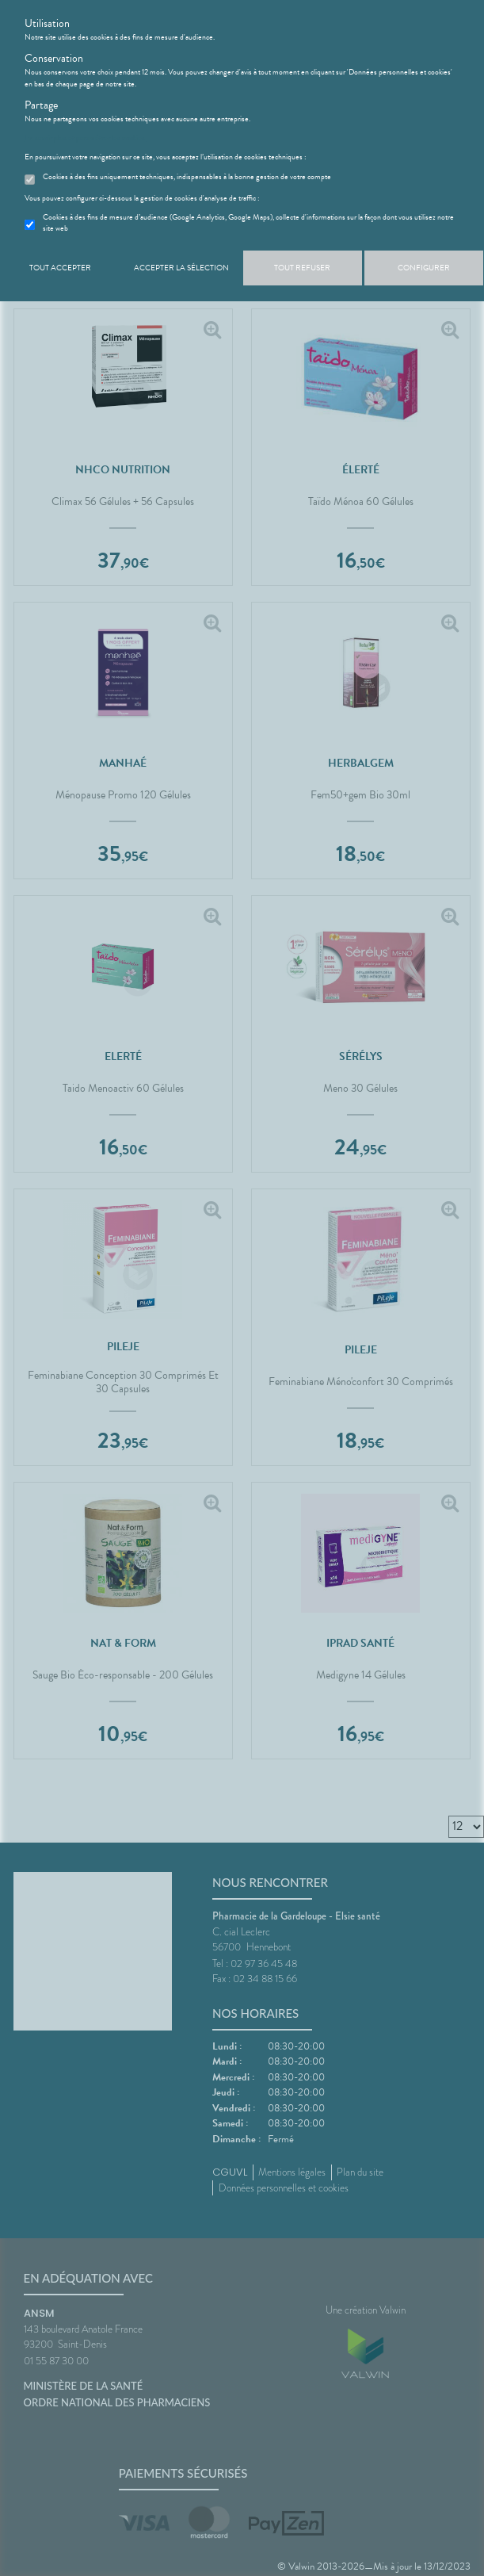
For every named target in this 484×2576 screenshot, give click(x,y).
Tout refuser (302, 268)
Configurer (424, 268)
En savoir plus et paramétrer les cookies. (86, 138)
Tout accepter (60, 268)
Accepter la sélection (181, 268)
